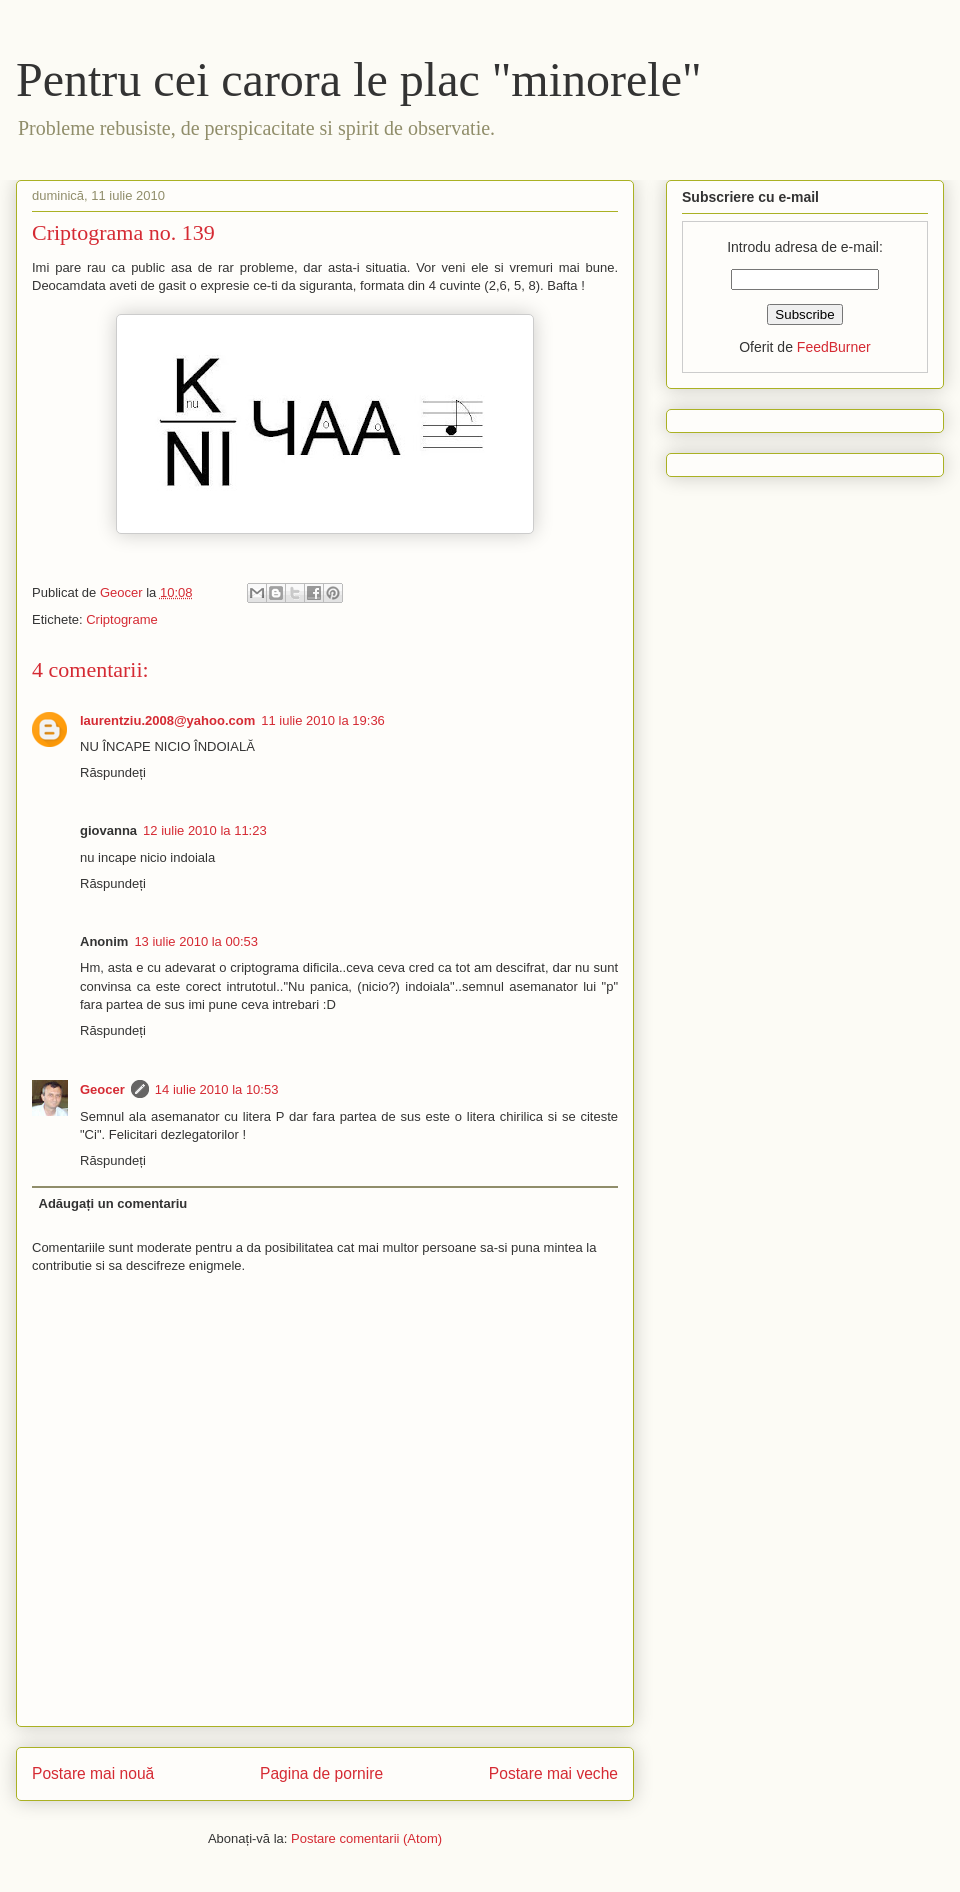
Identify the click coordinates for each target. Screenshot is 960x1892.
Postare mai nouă (93, 1773)
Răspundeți (113, 772)
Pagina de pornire (321, 1773)
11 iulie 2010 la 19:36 (323, 720)
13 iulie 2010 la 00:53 (196, 941)
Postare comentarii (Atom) (366, 1838)
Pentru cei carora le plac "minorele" (359, 79)
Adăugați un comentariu (113, 1203)
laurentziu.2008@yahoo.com (167, 720)
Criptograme (122, 619)
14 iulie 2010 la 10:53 (217, 1089)
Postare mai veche (553, 1773)
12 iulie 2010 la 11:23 (205, 830)
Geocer (102, 1089)
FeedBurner (834, 347)
